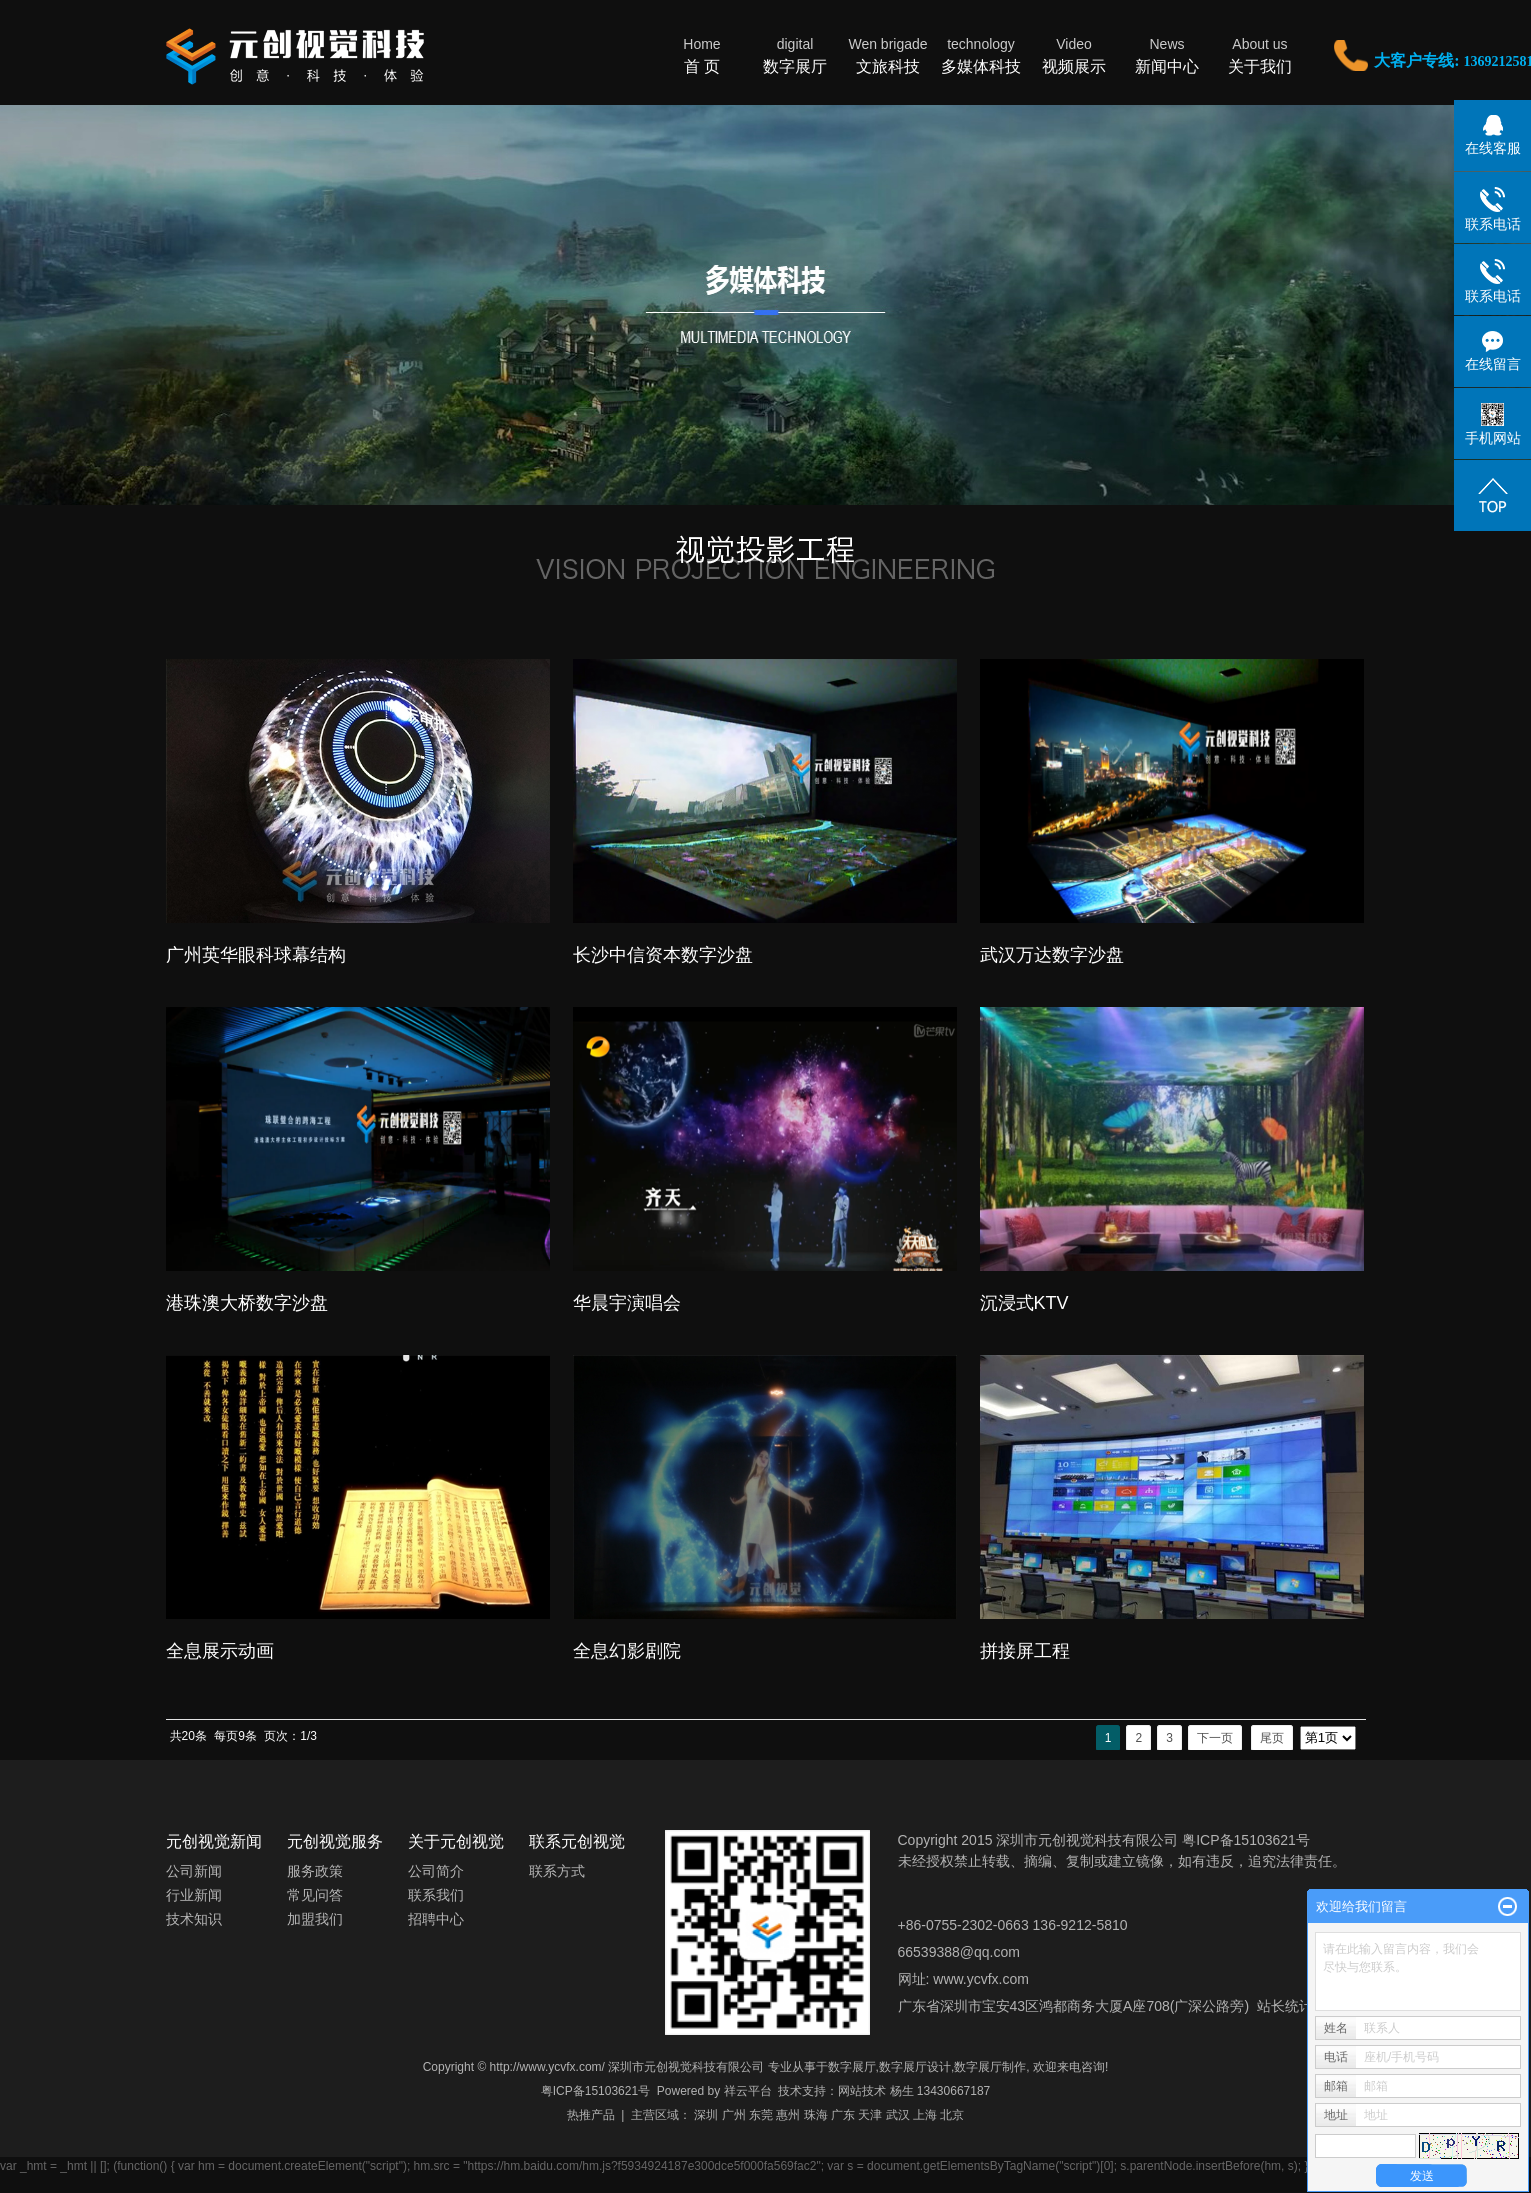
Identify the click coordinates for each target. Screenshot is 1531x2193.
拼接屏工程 (1025, 1651)
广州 (734, 2115)
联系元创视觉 (577, 1841)
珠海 (816, 2115)
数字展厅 (795, 54)
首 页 (702, 54)
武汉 (898, 2115)
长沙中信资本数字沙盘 (663, 955)
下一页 (1215, 1738)
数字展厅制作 (990, 2067)
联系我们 (436, 1895)
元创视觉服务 (335, 1841)
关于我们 (1260, 54)
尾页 (1272, 1738)
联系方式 (557, 1871)
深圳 (706, 2115)
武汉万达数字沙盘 (1052, 955)
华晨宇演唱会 (627, 1303)
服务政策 (315, 1871)
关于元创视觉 (456, 1841)
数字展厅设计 (915, 2067)
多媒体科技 (981, 54)
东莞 (761, 2115)
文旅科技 (888, 54)
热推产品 (591, 2115)
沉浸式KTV (1024, 1303)
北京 (952, 2115)
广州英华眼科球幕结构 (256, 955)
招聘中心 (436, 1919)
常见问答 (315, 1895)
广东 (843, 2115)
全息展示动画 (220, 1651)
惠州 (788, 2115)
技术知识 (194, 1919)
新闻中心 (1167, 54)
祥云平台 (748, 2091)
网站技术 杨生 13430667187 (914, 2091)
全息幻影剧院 (627, 1651)
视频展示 (1074, 54)
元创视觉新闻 (214, 1841)
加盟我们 (315, 1919)
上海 (925, 2115)
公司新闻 (194, 1871)
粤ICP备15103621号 (595, 2091)
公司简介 (436, 1871)
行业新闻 (194, 1895)
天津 (870, 2115)
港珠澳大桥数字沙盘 (247, 1303)
